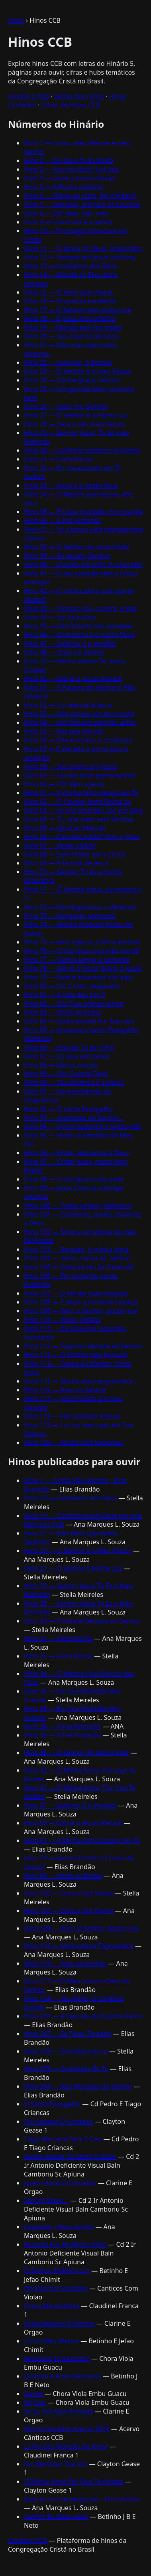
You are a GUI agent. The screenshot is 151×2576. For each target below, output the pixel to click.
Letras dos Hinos (79, 96)
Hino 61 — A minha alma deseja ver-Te (81, 792)
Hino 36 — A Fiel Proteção (62, 1726)
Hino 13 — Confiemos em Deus (70, 265)
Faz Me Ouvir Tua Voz (56, 2463)
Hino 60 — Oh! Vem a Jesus (64, 784)
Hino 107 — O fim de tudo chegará (75, 1293)
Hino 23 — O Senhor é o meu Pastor (77, 371)
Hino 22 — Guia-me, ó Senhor (68, 362)
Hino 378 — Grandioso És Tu (66, 2068)
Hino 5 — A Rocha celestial (63, 186)
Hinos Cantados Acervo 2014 (67, 2428)
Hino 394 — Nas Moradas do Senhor (78, 2086)
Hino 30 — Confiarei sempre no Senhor (82, 450)
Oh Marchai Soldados (56, 2288)
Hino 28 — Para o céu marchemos (74, 423)
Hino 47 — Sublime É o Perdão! (70, 1805)
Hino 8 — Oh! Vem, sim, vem (66, 213)
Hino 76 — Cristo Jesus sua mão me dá (81, 950)
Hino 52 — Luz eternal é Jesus (68, 704)
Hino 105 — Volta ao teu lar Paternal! (79, 1266)
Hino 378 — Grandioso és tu (66, 2051)
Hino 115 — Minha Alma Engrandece (78, 1945)
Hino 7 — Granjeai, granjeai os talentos (82, 204)
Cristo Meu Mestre (51, 2341)
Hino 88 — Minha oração (61, 1064)
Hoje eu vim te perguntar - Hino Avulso (82, 2499)
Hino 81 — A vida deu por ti (65, 994)
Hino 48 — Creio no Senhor (64, 652)
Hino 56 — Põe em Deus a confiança (78, 740)
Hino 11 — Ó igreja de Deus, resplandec (83, 248)
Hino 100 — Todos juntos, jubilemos (77, 1205)
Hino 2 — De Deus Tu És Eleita (68, 160)
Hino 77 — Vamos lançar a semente (77, 959)
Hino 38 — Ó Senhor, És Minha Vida (76, 1752)
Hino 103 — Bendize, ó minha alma (76, 1249)
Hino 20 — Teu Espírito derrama (71, 336)
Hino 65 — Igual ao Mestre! (64, 827)
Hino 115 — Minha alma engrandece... (81, 1381)
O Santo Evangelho (52, 2103)
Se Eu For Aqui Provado (58, 2411)
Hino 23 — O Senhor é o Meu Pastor (77, 1550)
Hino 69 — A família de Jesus (66, 863)
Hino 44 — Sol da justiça (60, 617)
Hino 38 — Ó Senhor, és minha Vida (76, 546)
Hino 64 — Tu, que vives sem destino (78, 819)
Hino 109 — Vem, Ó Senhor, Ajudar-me (81, 1928)
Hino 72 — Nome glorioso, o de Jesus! (80, 906)
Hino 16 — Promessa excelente (70, 301)
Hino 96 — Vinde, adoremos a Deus (76, 1152)
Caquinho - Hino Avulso (59, 2226)
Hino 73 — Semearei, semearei (70, 915)
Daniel (33, 2393)
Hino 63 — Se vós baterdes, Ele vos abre (83, 810)
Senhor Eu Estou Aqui (56, 2516)
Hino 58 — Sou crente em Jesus (70, 766)
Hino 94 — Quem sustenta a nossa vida (82, 1126)
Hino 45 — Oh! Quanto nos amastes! (78, 625)
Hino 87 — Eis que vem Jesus (67, 1056)
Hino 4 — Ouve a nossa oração (69, 178)
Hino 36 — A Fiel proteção (62, 520)
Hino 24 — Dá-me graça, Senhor (72, 380)
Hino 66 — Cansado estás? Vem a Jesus (82, 836)
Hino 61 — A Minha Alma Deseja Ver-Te (82, 1840)
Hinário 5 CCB (28, 96)
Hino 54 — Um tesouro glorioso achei (80, 722)
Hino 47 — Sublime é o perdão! (70, 643)
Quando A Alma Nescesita (62, 2376)
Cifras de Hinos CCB (70, 105)
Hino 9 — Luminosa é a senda (68, 222)
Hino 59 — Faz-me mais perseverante (79, 775)
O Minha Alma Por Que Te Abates (73, 2481)
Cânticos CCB (27, 2540)
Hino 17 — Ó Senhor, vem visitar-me (77, 309)
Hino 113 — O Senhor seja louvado (75, 1354)
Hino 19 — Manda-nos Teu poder (73, 327)
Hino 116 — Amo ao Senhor (65, 1389)
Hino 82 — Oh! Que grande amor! (74, 1003)
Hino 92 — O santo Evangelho (68, 1108)
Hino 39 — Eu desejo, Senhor (67, 555)
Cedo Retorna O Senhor (59, 2323)
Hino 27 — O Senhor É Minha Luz (73, 1568)
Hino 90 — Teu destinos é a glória (74, 1082)
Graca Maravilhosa (51, 2305)
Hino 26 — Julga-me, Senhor (66, 406)
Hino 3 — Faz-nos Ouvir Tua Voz (71, 169)
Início (16, 20)
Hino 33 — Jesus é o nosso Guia (71, 485)
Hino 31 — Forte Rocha (58, 459)
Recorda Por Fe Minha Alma (65, 2244)
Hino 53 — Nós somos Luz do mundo (79, 713)
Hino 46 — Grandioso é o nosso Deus (79, 634)
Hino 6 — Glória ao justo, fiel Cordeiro (80, 195)
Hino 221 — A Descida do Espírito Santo (83, 2016)
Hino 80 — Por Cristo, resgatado (72, 985)
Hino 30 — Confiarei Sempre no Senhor (82, 1620)
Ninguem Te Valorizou (57, 2358)
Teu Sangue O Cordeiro (58, 2121)
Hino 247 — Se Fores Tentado (68, 2033)
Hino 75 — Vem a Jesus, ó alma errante (82, 942)
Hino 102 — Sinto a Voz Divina (68, 1893)
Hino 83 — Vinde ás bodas (63, 1012)
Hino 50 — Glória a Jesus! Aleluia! (73, 678)
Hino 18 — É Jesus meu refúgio (70, 318)
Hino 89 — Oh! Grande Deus (66, 1073)
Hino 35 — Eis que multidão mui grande (83, 511)
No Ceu (35, 2402)
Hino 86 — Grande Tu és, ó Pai (69, 1047)
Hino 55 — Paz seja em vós (64, 731)
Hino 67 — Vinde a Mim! (60, 845)
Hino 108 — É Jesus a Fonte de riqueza (81, 1302)
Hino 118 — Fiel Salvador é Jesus (72, 1416)
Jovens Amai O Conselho (60, 2182)
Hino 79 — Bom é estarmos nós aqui (78, 977)
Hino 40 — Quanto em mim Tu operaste (83, 564)
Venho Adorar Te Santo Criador (70, 2156)
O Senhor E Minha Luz (57, 2270)
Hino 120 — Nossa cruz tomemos (73, 1442)
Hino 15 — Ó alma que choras (68, 292)
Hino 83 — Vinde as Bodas (63, 1875)
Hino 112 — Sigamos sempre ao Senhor (83, 1345)
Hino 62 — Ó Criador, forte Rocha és (77, 801)
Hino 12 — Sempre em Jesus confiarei (80, 257)
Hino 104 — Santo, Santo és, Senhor (77, 1258)
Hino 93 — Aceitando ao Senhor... (73, 1117)
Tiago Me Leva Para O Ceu (63, 2139)
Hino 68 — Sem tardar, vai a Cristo (74, 854)
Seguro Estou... (46, 2200)
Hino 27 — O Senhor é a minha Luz (76, 415)
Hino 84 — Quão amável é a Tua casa (79, 1021)
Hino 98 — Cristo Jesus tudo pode (74, 1179)
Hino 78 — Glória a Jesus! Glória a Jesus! (83, 968)
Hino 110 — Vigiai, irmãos (62, 1319)
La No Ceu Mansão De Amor (66, 2446)
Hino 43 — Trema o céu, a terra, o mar (80, 608)
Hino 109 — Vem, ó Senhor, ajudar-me (80, 1310)
